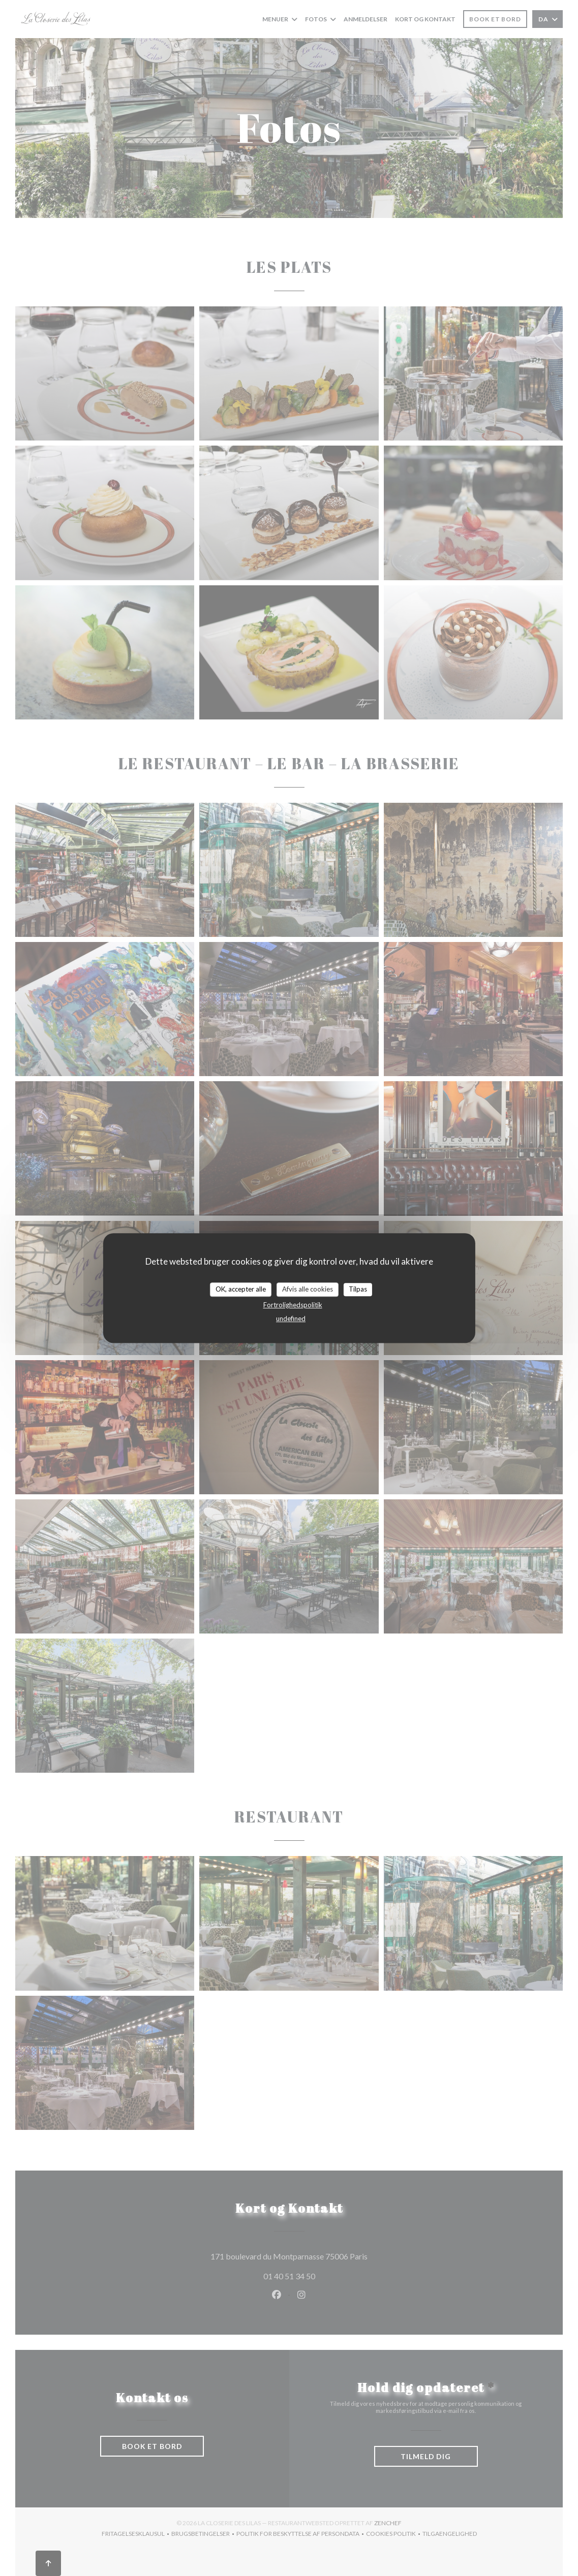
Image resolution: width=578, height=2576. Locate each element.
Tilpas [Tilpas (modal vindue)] (358, 1289)
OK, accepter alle (241, 1289)
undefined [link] (291, 1318)
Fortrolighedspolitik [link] (292, 1305)
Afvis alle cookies (307, 1289)
